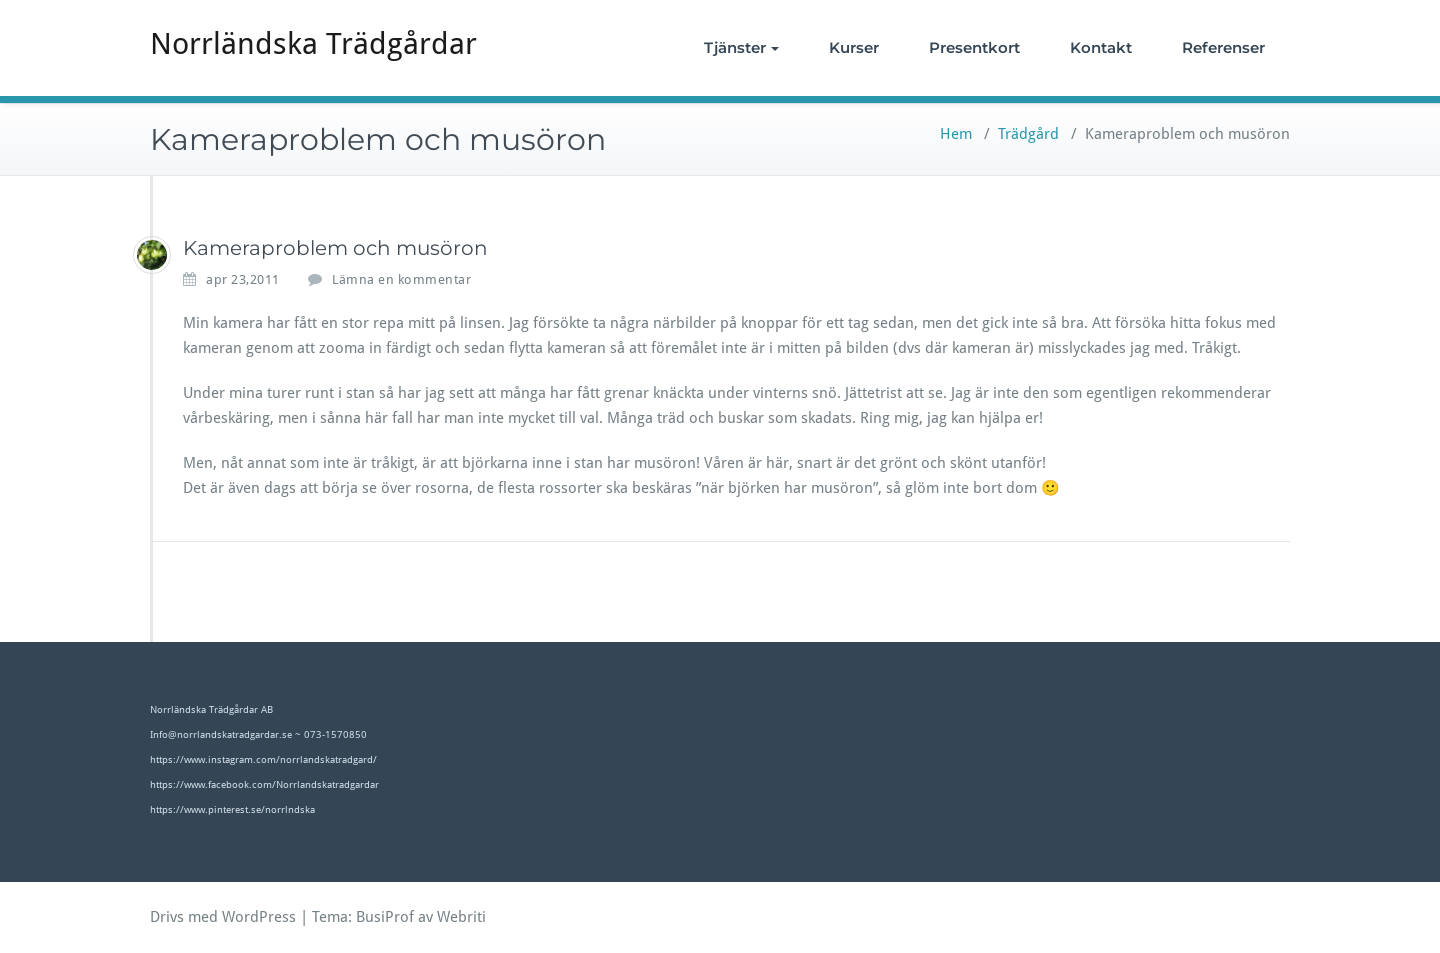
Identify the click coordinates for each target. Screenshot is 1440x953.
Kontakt (1101, 47)
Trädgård (1028, 134)
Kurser (854, 47)
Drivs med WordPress (223, 917)
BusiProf (385, 917)
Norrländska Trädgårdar (313, 43)
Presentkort (974, 47)
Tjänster (741, 47)
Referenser (1223, 47)
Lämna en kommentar (401, 279)
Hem (956, 134)
